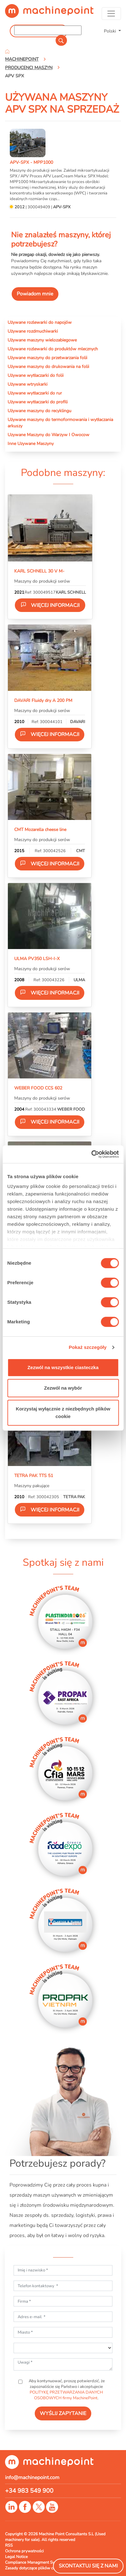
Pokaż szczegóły (88, 1347)
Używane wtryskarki (27, 384)
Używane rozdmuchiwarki (33, 331)
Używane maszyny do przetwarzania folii (47, 357)
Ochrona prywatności (24, 2551)
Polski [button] (110, 31)
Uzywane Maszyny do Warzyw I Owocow (48, 434)
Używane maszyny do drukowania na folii (48, 366)
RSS (9, 2545)
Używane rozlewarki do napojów (40, 322)
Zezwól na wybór (63, 1388)
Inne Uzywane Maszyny (31, 443)
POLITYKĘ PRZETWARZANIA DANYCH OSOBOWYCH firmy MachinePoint (66, 2395)
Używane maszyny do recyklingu (39, 410)
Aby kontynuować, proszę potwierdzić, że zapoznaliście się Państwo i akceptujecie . (66, 2389)
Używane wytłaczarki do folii (35, 375)
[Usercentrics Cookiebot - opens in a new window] (91, 1154)
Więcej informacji (50, 605)
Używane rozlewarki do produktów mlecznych (53, 349)
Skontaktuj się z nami (88, 2565)
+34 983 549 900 (29, 2491)
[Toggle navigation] (111, 13)
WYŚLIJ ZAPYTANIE (63, 2413)
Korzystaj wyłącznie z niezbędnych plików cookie (63, 1412)
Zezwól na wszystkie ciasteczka (63, 1367)
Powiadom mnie (35, 293)
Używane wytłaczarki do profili (38, 402)
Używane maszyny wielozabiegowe (42, 340)
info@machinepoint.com (32, 2477)
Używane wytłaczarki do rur (35, 393)
